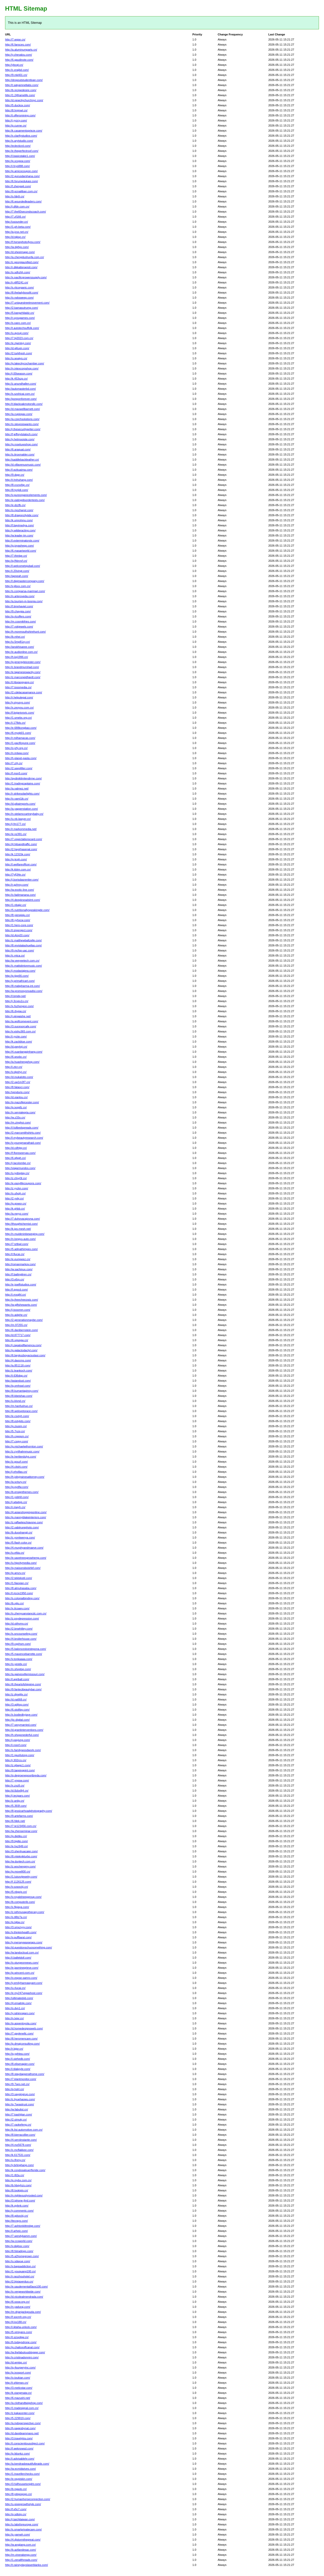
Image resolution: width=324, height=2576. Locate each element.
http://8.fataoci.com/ (17, 1087)
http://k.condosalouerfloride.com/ (25, 2170)
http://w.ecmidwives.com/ (20, 2468)
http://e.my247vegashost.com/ (23, 1993)
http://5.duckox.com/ (17, 105)
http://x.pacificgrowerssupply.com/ (26, 277)
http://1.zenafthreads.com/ (21, 2559)
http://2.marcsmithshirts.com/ (23, 1132)
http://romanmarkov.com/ (20, 1264)
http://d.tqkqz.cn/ (15, 236)
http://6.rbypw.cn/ (15, 1011)
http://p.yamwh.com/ (17, 2534)
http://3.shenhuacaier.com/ (21, 1851)
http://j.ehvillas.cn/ (16, 1471)
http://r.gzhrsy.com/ (16, 884)
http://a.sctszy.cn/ (15, 1481)
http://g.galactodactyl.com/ (21, 1350)
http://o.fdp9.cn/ (14, 196)
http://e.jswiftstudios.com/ (20, 1284)
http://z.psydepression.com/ (22, 1618)
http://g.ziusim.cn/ (16, 1426)
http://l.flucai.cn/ (14, 1254)
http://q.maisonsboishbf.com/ (22, 1567)
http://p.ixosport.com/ (18, 2372)
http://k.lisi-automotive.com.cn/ (24, 2129)
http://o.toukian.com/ (17, 2377)
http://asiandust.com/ (18, 1380)
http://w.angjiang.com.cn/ (20, 2544)
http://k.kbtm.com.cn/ (18, 869)
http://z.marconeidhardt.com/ (22, 677)
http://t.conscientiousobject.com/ (25, 2443)
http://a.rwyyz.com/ (16, 1213)
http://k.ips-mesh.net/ (18, 1228)
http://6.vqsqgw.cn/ (16, 1340)
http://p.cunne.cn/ (15, 125)
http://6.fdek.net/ (15, 1820)
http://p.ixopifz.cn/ (16, 1107)
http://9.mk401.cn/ (16, 74)
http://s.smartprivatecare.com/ (23, 2529)
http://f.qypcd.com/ (16, 1289)
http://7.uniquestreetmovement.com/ (27, 302)
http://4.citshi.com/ (16, 1466)
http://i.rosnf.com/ (15, 1745)
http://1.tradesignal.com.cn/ (21, 2407)
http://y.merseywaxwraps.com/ (23, 1942)
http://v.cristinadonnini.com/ (21, 2357)
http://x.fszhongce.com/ (19, 1006)
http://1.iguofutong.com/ (19, 1755)
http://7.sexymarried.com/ (20, 1724)
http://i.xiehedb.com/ (17, 2058)
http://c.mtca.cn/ (15, 955)
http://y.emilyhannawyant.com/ (23, 1982)
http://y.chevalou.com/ (18, 54)
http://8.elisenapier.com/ (19, 2063)
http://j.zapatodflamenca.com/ (23, 1345)
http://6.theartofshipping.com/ (23, 1684)
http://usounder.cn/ (16, 221)
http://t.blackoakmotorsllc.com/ (24, 403)
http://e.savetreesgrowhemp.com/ (25, 1557)
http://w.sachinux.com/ (18, 1269)
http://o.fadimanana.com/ (20, 894)
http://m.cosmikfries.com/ (20, 621)
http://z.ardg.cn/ (14, 1800)
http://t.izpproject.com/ (18, 930)
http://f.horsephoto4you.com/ (22, 241)
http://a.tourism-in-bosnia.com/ (24, 601)
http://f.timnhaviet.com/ (19, 606)
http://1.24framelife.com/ (20, 95)
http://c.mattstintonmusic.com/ (23, 965)
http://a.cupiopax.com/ (18, 414)
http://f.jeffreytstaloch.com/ (21, 434)
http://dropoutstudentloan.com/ (24, 79)
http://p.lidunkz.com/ (17, 2453)
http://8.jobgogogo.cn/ (18, 2494)
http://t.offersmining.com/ (20, 115)
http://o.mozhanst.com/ (19, 510)
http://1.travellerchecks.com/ (22, 2473)
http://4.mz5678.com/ (18, 2144)
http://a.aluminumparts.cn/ (21, 49)
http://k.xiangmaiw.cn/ (18, 2392)
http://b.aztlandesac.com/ (20, 2549)
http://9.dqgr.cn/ (14, 474)
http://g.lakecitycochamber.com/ (24, 363)
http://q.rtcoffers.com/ (18, 616)
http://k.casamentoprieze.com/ (23, 130)
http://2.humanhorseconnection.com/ (27, 2499)
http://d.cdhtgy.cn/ (16, 1147)
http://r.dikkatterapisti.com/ (21, 267)
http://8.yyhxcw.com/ (17, 920)
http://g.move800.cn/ (17, 1871)
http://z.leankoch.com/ (18, 1370)
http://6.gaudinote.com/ (19, 59)
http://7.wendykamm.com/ (21, 2235)
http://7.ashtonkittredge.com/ (22, 2225)
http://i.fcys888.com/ (17, 166)
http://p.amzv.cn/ (15, 1572)
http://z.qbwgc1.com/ (18, 1765)
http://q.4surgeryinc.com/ (20, 2367)
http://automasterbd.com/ (20, 388)
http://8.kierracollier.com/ (20, 2134)
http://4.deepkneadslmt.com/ (22, 899)
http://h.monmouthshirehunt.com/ (25, 631)
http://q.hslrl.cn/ (14, 2089)
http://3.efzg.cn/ (14, 1279)
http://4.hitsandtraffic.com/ (21, 844)
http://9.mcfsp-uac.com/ (19, 950)
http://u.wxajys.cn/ (16, 358)
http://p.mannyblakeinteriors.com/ (25, 1517)
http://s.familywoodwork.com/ (23, 1750)
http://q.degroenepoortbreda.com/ (25, 1775)
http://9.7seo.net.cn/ (17, 2084)
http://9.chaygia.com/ (18, 611)
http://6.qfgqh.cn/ (15, 1157)
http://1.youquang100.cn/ (20, 2271)
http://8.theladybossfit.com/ (21, 292)
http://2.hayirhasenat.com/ (21, 849)
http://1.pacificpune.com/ (20, 742)
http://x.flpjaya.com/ (17, 1906)
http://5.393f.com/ (16, 1805)
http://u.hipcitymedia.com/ (21, 1562)
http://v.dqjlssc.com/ (17, 2246)
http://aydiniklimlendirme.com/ (23, 778)
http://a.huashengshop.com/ (22, 1061)
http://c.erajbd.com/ (17, 69)
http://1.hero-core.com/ (19, 925)
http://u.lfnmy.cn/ (15, 2160)
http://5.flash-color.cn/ (18, 1542)
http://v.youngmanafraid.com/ (23, 1142)
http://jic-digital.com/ (17, 1719)
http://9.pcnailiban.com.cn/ (21, 191)
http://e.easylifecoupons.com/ (23, 1183)
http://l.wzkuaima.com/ (19, 469)
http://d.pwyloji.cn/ (16, 1046)
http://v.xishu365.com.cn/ (20, 1031)
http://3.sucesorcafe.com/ (20, 1026)
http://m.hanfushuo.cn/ (19, 1405)
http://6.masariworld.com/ (20, 550)
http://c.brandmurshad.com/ (22, 667)
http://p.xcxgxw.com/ (17, 160)
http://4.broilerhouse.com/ (20, 1638)
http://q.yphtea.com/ (17, 2053)
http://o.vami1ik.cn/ (16, 798)
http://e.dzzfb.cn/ (15, 505)
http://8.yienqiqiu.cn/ (17, 915)
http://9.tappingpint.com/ (20, 1770)
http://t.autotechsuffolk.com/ (22, 327)
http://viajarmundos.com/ (20, 1168)
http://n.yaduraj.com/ (17, 2306)
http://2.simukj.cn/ (16, 2119)
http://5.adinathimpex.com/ (21, 1249)
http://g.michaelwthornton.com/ (24, 1446)
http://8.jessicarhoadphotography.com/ (28, 1810)
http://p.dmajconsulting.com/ (22, 2043)
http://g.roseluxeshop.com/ (21, 444)
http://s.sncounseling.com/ (21, 1633)
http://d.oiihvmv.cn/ (16, 1623)
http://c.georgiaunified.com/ (21, 262)
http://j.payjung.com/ (17, 1739)
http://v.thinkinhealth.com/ (20, 1932)
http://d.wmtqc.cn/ (16, 2362)
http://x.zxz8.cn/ (14, 1785)
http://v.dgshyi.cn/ (16, 1071)
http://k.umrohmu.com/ (19, 520)
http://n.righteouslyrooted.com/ (24, 2195)
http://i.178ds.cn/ (15, 722)
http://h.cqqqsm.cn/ (17, 1436)
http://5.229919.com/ (17, 2418)
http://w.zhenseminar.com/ (21, 1831)
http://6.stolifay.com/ (17, 1709)
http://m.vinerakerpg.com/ (20, 2554)
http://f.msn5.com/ (16, 773)
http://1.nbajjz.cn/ (15, 904)
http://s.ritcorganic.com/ (19, 287)
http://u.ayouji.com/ (16, 333)
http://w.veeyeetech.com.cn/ (22, 960)
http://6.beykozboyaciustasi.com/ (25, 1355)
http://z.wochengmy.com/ (20, 1866)
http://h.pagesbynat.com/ (20, 2428)
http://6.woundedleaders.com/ (23, 201)
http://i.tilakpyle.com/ (17, 2068)
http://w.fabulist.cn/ (16, 2109)
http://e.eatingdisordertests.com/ (25, 500)
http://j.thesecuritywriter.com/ (22, 429)
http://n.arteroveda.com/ (19, 596)
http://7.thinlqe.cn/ (16, 555)
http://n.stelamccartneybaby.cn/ (24, 813)
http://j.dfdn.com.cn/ (17, 206)
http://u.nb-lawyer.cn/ (18, 818)
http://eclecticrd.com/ (18, 145)
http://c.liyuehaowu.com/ (20, 2099)
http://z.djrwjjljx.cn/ (16, 1694)
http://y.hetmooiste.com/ (19, 439)
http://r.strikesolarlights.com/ (22, 793)
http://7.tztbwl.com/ (16, 1243)
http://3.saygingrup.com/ (20, 2094)
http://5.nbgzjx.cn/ (16, 1891)
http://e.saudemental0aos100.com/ (26, 2286)
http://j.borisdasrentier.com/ (21, 879)
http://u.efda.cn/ (14, 1552)
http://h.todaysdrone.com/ (20, 2342)
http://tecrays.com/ (16, 2220)
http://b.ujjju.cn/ (14, 1603)
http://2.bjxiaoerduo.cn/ (19, 2281)
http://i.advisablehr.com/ (19, 2458)
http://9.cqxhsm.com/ (18, 1643)
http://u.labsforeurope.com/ (21, 2524)
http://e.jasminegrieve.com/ (21, 1967)
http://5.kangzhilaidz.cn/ (19, 312)
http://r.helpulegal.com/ (19, 697)
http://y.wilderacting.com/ (20, 530)
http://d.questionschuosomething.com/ (28, 1947)
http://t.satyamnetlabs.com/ (21, 85)
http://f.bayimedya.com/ (19, 525)
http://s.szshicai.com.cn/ (20, 393)
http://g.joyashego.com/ (19, 545)
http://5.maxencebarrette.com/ (23, 1653)
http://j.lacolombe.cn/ (18, 1163)
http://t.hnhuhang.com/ (19, 479)
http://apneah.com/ (16, 575)
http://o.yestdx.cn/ (16, 1664)
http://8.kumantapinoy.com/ (21, 1390)
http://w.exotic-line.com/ (19, 889)
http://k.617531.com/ (17, 2154)
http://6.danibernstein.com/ (21, 1330)
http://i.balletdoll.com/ (18, 1957)
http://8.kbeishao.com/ (18, 1395)
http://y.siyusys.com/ (17, 702)
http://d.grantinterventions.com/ (24, 1729)
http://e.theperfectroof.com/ (21, 150)
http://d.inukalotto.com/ (19, 1076)
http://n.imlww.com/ (17, 753)
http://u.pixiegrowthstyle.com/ (23, 2504)
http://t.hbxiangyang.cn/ (19, 682)
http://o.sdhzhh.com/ (17, 272)
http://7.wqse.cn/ (15, 39)
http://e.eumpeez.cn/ (17, 1259)
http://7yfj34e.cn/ (15, 874)
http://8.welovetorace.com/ (21, 1410)
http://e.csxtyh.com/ (17, 1416)
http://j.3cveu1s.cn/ (16, 1001)
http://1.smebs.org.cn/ (18, 717)
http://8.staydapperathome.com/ (24, 2073)
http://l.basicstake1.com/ (20, 155)
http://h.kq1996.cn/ (16, 656)
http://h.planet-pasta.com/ (20, 758)
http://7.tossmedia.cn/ (18, 687)
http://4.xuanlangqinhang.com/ (23, 1051)
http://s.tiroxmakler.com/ (19, 454)
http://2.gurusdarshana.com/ (22, 176)
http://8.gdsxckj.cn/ (16, 2215)
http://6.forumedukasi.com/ (21, 181)
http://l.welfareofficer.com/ (21, 864)
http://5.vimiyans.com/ (18, 2332)
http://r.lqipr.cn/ (14, 2048)
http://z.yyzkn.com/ (16, 1188)
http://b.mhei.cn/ (15, 636)
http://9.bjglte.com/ (16, 1841)
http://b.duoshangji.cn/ (18, 1532)
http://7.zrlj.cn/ (13, 763)
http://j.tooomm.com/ (17, 1309)
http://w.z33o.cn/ (15, 1117)
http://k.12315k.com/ (17, 854)
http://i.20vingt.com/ (17, 570)
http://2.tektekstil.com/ (18, 1578)
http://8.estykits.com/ (17, 1421)
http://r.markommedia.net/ (21, 828)
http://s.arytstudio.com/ (19, 140)
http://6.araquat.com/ (18, 449)
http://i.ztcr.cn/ (13, 1066)
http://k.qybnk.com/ (16, 2205)
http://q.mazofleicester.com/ (22, 1102)
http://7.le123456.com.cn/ (20, 1825)
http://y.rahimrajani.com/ (20, 2013)
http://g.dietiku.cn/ (16, 1836)
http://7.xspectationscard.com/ (23, 839)
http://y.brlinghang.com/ (19, 2165)
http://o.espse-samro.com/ (21, 1977)
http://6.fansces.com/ (18, 44)
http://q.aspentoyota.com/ (20, 2023)
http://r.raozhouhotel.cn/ (19, 2276)
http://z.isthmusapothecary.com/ (24, 1912)
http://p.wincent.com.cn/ (19, 1972)
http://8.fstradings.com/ (19, 2251)
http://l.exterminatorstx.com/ (22, 540)
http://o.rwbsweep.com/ (19, 297)
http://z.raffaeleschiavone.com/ (24, 1522)
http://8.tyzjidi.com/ (16, 489)
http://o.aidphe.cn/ (16, 1314)
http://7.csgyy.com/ (16, 1441)
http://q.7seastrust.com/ (19, 2104)
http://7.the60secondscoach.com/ (25, 211)
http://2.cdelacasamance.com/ (23, 692)
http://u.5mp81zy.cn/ (17, 641)
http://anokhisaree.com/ (19, 646)
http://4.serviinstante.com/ (21, 2139)
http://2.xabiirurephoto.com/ (22, 1527)
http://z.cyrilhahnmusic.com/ (22, 1451)
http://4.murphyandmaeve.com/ (24, 1547)
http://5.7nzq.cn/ (15, 1431)
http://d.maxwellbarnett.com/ (22, 408)
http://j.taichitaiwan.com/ (20, 2519)
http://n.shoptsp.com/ (18, 1669)
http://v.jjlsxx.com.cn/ (18, 586)
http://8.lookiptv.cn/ (16, 2190)
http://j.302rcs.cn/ (15, 1760)
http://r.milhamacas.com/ (20, 737)
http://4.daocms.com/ (18, 1360)
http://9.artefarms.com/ (19, 1815)
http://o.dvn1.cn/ (15, 2008)
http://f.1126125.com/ (18, 1881)
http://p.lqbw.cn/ (14, 1922)
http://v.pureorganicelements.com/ (26, 494)
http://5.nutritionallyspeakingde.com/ (27, 909)
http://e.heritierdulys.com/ (20, 1456)
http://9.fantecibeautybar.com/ (23, 1689)
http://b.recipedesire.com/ (20, 90)
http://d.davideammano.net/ (22, 2433)
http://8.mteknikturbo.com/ (21, 1856)
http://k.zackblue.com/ (18, 1041)
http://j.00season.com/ (18, 373)
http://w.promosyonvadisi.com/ (23, 990)
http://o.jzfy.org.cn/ (16, 748)
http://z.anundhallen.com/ (20, 383)
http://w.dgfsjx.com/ (17, 246)
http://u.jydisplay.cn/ (17, 1173)
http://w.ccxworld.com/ (18, 2240)
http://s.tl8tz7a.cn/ (16, 1917)
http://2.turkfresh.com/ (18, 353)
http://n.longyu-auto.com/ (20, 1238)
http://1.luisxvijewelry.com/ (21, 1876)
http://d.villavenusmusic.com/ (23, 464)
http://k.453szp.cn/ (16, 378)
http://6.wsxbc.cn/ (16, 1056)
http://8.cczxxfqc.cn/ (17, 484)
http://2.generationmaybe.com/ (24, 1319)
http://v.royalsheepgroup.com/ (23, 1896)
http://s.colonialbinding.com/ (22, 1598)
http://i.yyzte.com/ (16, 1036)
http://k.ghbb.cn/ (15, 1208)
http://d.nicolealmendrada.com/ (24, 2296)
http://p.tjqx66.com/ (17, 975)
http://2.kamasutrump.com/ (21, 307)
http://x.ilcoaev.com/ (17, 1608)
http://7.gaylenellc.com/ (19, 2033)
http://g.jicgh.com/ (16, 859)
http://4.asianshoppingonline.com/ (26, 1512)
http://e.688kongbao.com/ (20, 727)
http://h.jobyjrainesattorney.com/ (24, 1476)
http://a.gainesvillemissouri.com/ (25, 1674)
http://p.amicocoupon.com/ (21, 171)
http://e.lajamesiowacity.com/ (22, 672)
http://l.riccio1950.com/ (19, 1593)
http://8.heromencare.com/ (21, 2038)
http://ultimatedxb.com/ (19, 1998)
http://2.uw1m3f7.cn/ (17, 1082)
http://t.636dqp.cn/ (16, 1375)
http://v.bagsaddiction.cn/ (20, 2266)
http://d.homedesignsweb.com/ (24, 2028)
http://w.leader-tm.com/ (19, 535)
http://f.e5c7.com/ (15, 2509)
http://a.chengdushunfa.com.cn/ (24, 257)
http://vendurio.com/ (17, 1092)
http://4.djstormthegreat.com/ (22, 2539)
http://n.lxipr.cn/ (14, 2018)
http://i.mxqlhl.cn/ (15, 1294)
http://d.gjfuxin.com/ (17, 348)
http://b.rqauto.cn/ (16, 2488)
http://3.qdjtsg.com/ (17, 1704)
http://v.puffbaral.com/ (18, 1937)
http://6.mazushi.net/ (17, 2397)
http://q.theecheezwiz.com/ (21, 1299)
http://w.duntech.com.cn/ (20, 1861)
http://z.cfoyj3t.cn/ (16, 1178)
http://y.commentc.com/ (19, 2210)
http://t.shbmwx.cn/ (16, 2382)
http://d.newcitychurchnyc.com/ (24, 100)
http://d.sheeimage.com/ (20, 252)
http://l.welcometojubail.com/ (22, 565)
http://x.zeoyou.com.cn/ (19, 707)
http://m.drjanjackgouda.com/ (23, 2311)
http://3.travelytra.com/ (19, 2438)
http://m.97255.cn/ (16, 1324)
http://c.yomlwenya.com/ (20, 1537)
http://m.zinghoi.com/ (18, 1122)
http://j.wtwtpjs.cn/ (16, 1502)
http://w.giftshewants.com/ (21, 1304)
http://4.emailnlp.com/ (18, 2003)
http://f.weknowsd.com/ (19, 2448)
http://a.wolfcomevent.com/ (21, 1021)
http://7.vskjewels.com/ (19, 626)
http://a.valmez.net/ (17, 788)
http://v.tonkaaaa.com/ (18, 1658)
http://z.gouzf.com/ (16, 1461)
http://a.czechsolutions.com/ (22, 419)
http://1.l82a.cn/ (14, 2175)
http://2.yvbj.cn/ (14, 1198)
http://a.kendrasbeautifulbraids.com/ (27, 2463)
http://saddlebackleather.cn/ (22, 459)
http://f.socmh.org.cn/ (18, 2316)
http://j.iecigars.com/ (17, 1795)
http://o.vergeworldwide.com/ (22, 2291)
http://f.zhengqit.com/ (18, 186)
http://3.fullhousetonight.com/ (23, 2483)
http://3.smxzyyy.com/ (18, 1927)
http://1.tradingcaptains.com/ (22, 783)
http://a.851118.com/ (17, 1365)
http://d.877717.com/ (17, 1335)
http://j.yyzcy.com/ (16, 120)
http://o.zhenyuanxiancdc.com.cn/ (25, 1613)
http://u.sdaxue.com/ (17, 2261)
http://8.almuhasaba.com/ (20, 1588)
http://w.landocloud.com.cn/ (22, 1952)
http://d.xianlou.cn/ (16, 1097)
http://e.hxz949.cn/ (16, 1846)
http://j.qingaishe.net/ (18, 1016)
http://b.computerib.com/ (20, 1901)
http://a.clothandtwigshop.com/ (24, 2402)
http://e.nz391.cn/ (15, 834)
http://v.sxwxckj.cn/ (16, 1886)
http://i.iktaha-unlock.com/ (21, 2327)
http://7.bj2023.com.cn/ (19, 338)
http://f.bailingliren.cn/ (18, 1274)
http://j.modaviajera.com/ (20, 970)
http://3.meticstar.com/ (18, 2387)
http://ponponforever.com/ (21, 398)
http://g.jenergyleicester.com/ (22, 661)
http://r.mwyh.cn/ (15, 1507)
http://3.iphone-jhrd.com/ (20, 2200)
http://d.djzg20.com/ (17, 935)
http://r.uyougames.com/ (20, 317)
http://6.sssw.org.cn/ (17, 2301)
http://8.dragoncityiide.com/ (21, 515)
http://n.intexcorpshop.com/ (21, 368)
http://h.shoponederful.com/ (22, 1734)
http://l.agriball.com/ (17, 1679)
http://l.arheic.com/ (16, 2230)
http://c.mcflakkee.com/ (19, 2149)
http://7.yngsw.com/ (17, 1780)
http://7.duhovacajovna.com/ (22, 1218)
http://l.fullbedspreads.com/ (21, 1127)
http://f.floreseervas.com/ (20, 1152)
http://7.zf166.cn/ (15, 216)
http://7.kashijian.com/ (18, 2114)
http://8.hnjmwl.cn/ (16, 110)
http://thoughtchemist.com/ (21, 1223)
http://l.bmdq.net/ (15, 996)
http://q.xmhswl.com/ (17, 1385)
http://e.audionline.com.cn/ (21, 651)
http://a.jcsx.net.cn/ (16, 231)
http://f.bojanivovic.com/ (19, 712)
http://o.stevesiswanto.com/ (22, 424)
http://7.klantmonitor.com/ (20, 2079)
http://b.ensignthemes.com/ (21, 1491)
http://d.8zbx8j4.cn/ (16, 1790)
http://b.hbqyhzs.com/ (18, 2185)
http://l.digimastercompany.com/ (24, 581)
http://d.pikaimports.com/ (20, 803)
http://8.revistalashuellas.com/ (23, 945)
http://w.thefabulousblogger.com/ (25, 2352)
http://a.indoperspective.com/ (23, 2423)
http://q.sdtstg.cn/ (15, 2514)
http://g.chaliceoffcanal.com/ (22, 2347)
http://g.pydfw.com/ (16, 1486)
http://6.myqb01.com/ (18, 732)
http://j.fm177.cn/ (15, 823)
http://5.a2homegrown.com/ (22, 2256)
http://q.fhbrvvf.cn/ (16, 560)
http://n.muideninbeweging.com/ (24, 1233)
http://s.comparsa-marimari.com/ (25, 591)
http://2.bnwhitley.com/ (19, 1628)
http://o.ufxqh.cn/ (15, 1193)
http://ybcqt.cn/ (14, 64)
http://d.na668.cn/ (16, 1699)
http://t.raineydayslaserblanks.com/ (26, 2564)
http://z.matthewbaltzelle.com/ (23, 940)
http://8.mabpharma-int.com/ (22, 985)
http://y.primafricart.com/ (20, 980)
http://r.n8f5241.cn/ (16, 282)
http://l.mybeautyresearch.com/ (24, 1137)
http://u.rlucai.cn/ (15, 1987)
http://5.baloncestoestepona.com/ (25, 1648)
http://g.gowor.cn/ (15, 1203)
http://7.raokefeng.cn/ (18, 2124)
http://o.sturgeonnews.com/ (21, 1962)
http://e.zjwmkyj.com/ (18, 343)
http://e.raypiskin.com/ (18, 2478)
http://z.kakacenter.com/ (19, 2413)
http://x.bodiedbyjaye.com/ (21, 1714)
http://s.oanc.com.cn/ (18, 322)
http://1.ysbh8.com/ (17, 1497)
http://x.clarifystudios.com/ (21, 135)
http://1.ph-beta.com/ (18, 226)
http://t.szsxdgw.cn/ (17, 2337)
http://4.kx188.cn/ (15, 2321)
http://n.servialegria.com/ (20, 1112)
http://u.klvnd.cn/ (15, 1400)
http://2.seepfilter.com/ (18, 768)
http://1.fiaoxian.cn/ (16, 1583)
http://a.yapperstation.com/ (21, 808)
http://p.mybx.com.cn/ (18, 2180)
